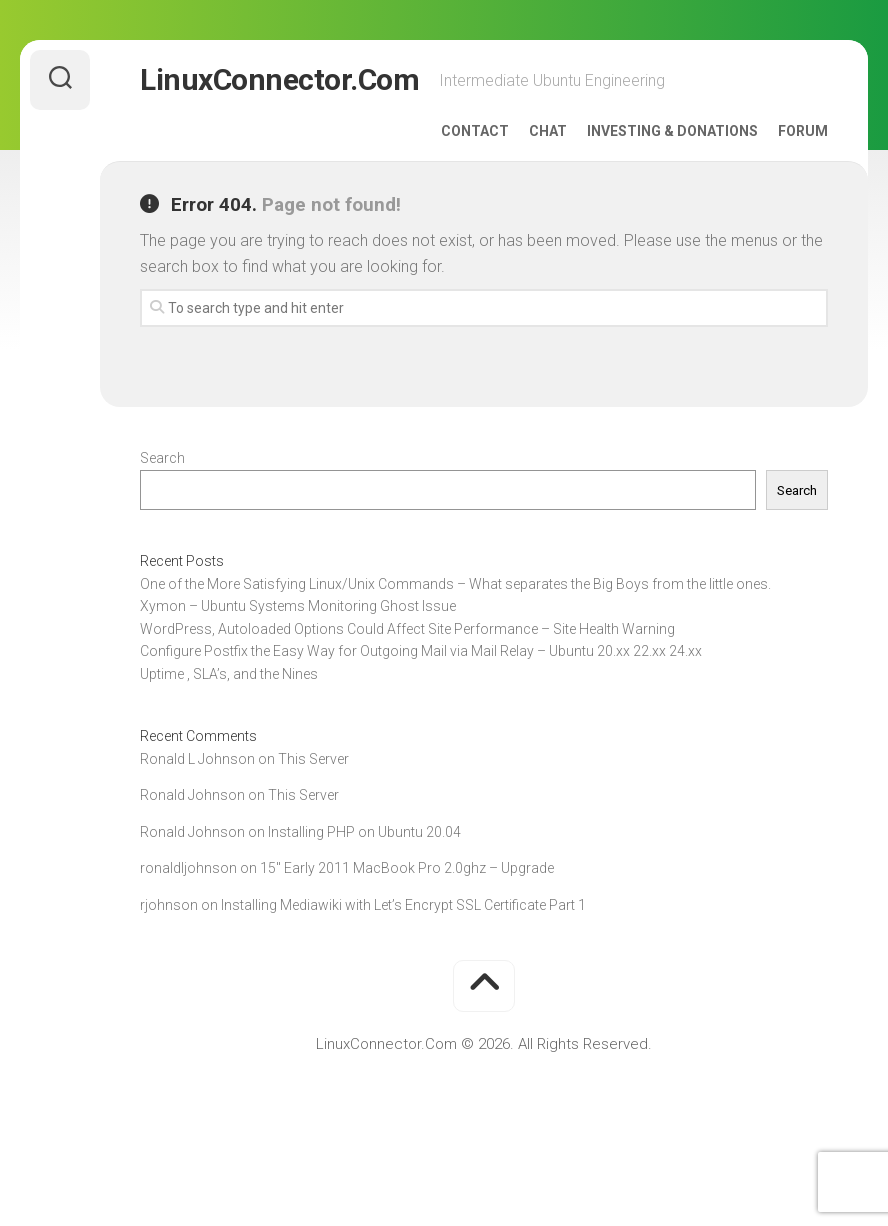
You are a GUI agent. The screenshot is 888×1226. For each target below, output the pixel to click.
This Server (313, 759)
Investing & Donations (672, 131)
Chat (548, 131)
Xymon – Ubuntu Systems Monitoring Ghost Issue (298, 606)
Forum (803, 131)
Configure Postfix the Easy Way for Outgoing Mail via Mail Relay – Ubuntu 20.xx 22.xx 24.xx (421, 651)
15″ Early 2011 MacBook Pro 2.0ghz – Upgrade (407, 868)
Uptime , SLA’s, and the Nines (229, 674)
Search (162, 458)
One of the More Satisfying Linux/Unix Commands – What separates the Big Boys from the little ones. (455, 584)
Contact (475, 131)
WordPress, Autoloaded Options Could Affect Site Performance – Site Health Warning (407, 629)
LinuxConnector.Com (279, 79)
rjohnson (169, 905)
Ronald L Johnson (197, 759)
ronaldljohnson (188, 868)
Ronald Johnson (192, 795)
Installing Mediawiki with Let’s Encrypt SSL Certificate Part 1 (403, 905)
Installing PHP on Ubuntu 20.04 (364, 832)
